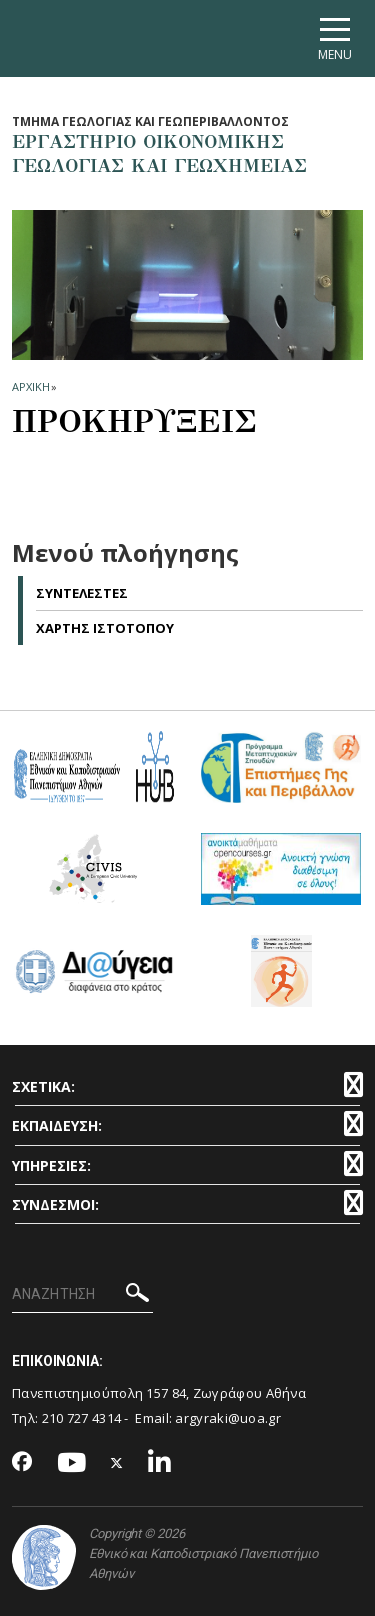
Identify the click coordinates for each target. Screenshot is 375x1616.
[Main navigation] (335, 38)
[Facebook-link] (22, 1463)
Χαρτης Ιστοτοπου (105, 628)
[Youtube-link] (72, 1463)
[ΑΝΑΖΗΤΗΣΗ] (82, 1295)
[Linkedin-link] (160, 1463)
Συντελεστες (82, 593)
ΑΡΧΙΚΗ (30, 386)
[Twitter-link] (117, 1463)
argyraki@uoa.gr (228, 1418)
